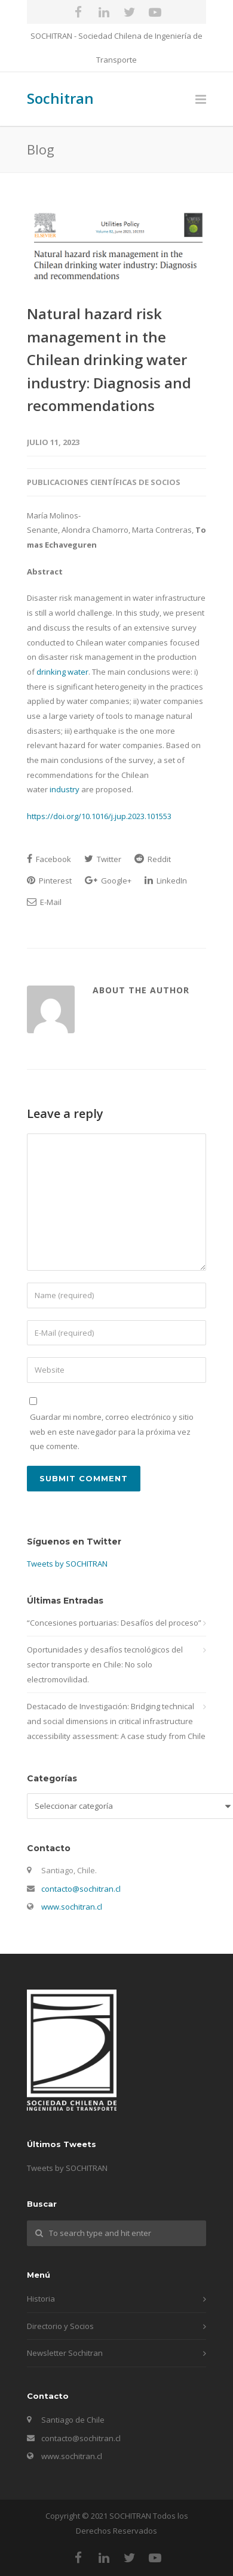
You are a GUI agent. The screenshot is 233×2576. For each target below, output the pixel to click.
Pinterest (49, 880)
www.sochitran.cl (71, 1906)
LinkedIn (166, 880)
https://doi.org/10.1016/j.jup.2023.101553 (99, 816)
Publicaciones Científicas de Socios (103, 482)
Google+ (108, 880)
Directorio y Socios (60, 2326)
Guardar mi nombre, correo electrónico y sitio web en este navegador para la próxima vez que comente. (112, 1431)
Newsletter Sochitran (65, 2353)
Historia (41, 2298)
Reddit (152, 859)
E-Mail (44, 902)
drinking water (62, 671)
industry (64, 789)
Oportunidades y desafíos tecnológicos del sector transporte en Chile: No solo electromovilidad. (105, 1664)
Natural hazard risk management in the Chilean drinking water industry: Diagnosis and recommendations (109, 359)
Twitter (102, 859)
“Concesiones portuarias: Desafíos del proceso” (114, 1622)
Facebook (49, 859)
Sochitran (60, 98)
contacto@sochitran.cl (81, 1888)
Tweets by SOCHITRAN (67, 1563)
